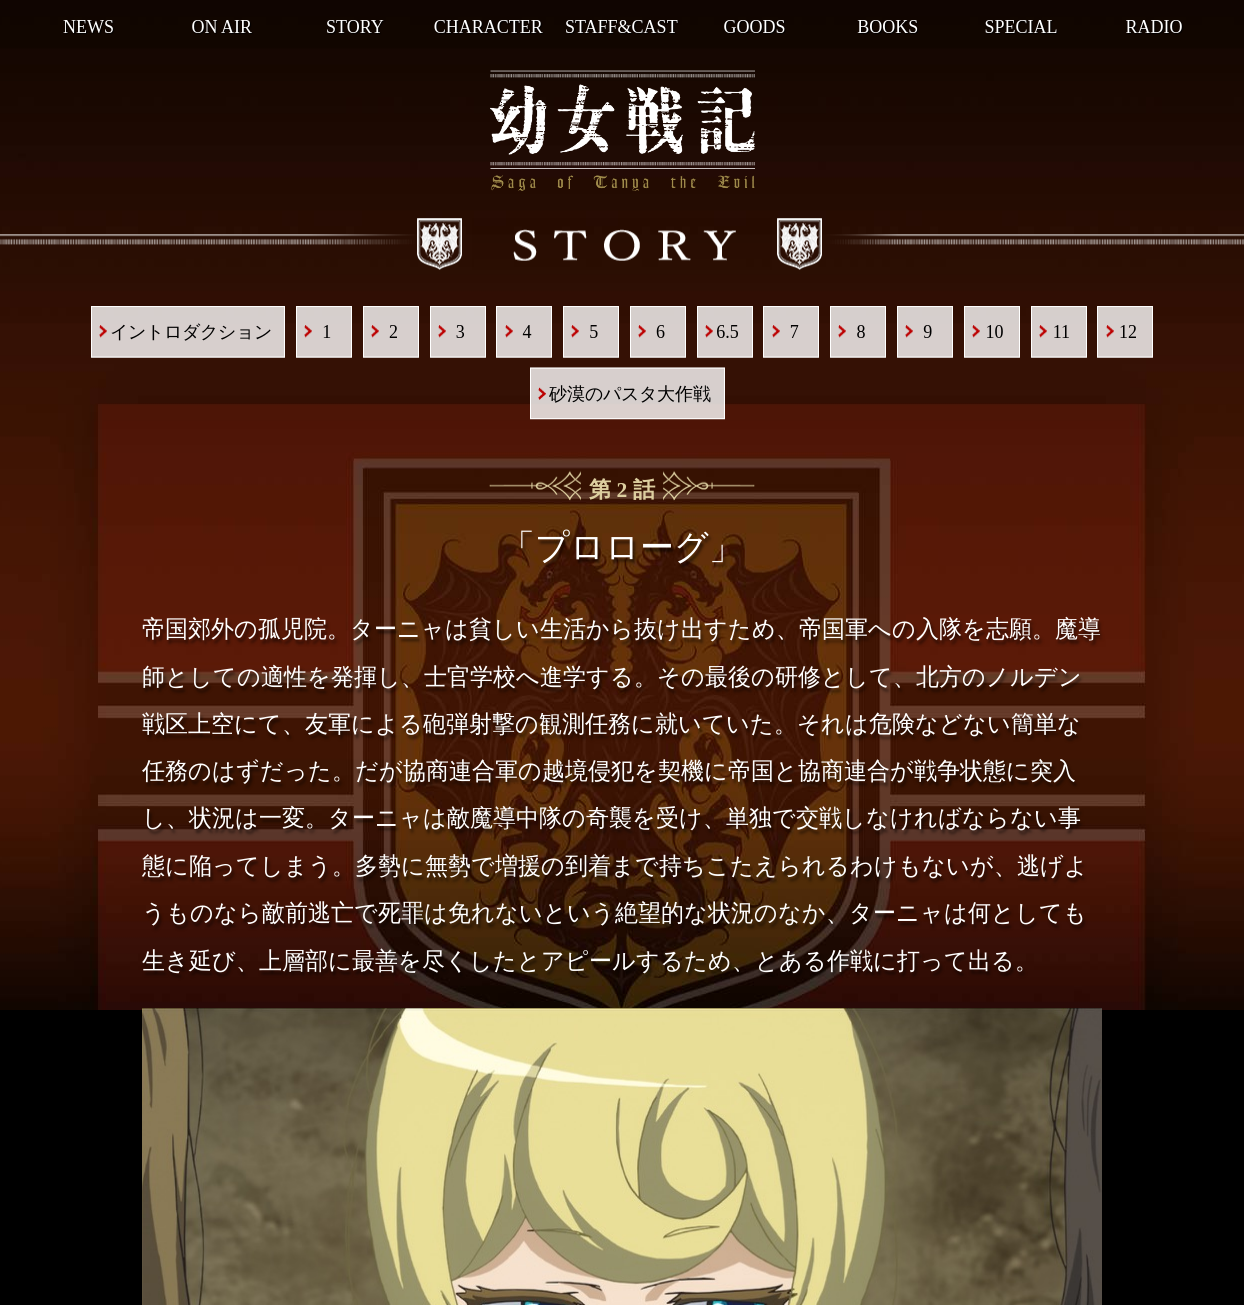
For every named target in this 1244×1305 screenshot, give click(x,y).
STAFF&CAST (621, 27)
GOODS (755, 27)
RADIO (1154, 27)
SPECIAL (1020, 27)
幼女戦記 (622, 131)
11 (1061, 332)
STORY (355, 27)
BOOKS (887, 27)
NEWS (88, 27)
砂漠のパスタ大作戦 (630, 394)
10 (995, 332)
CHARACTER (488, 27)
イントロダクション (191, 332)
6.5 (727, 332)
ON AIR (222, 27)
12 (1128, 332)
